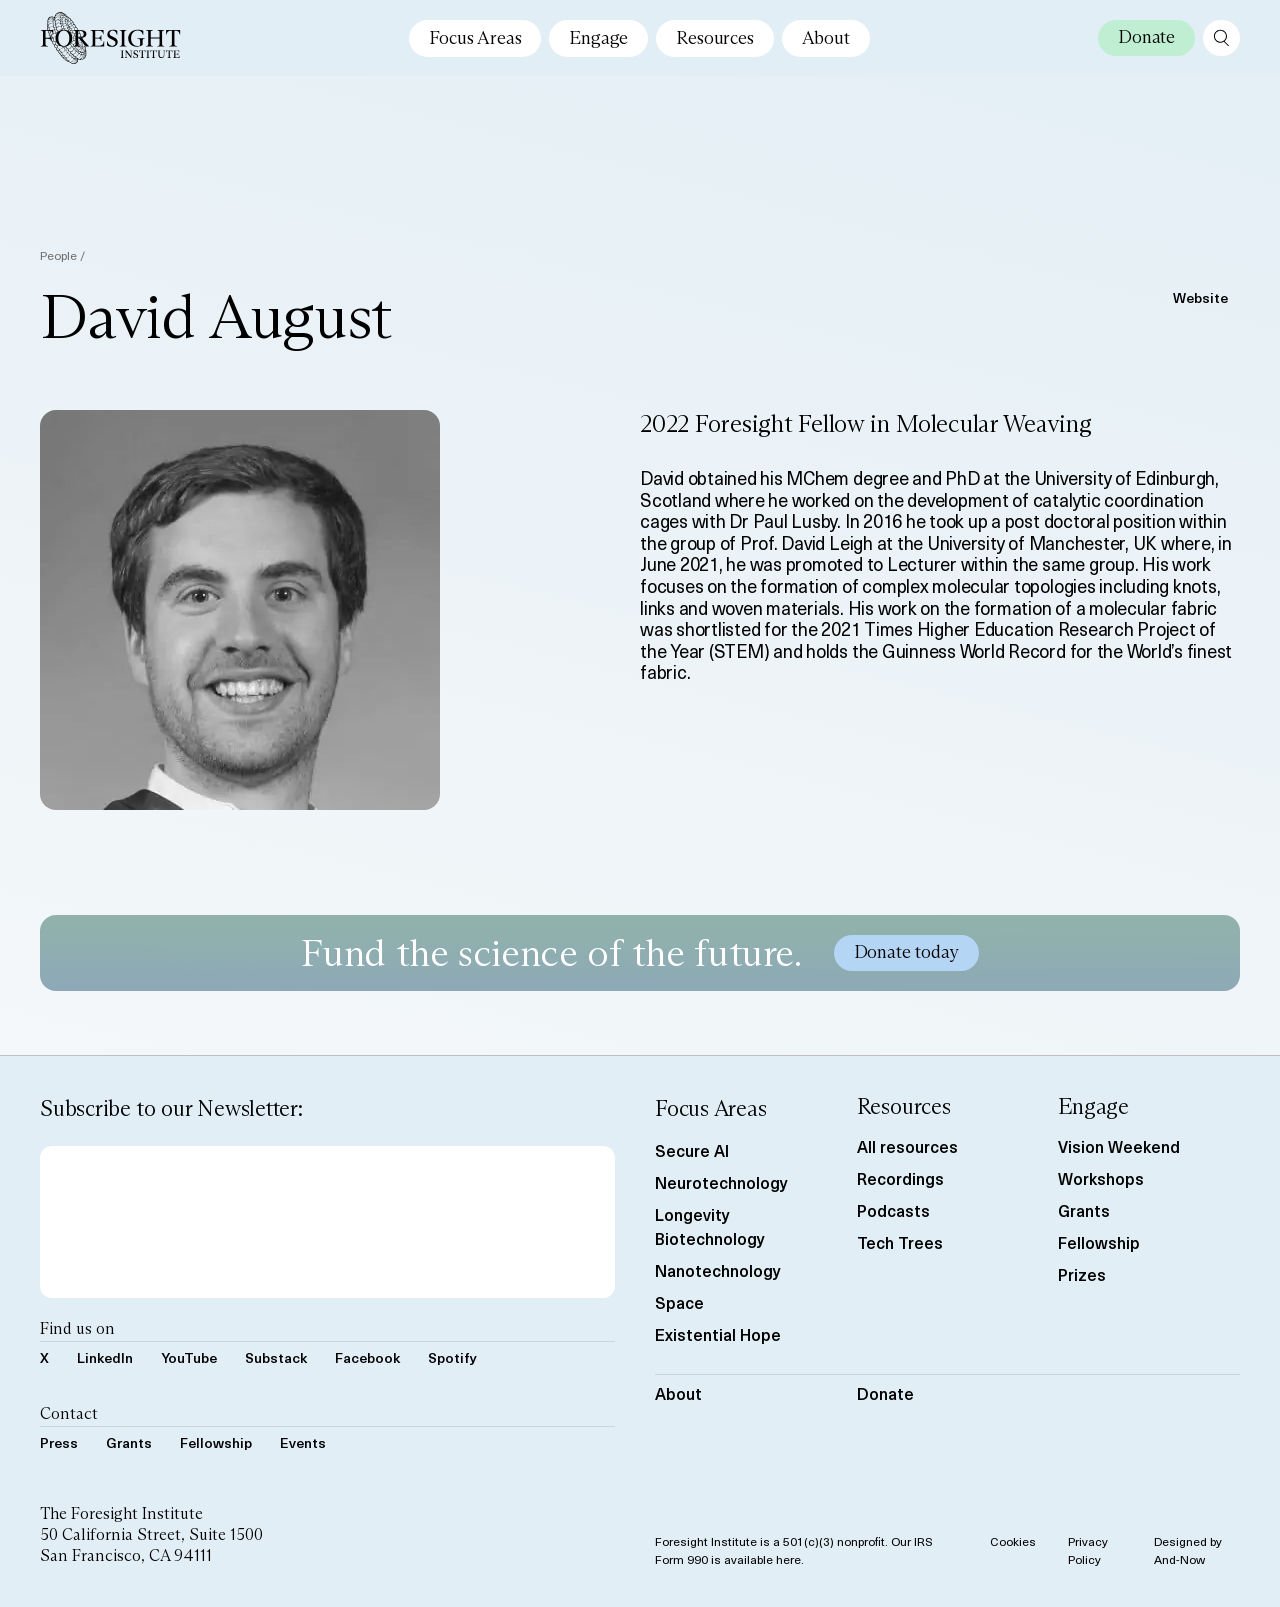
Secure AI (692, 1150)
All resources (907, 1146)
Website (1200, 297)
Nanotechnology (718, 1270)
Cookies (1013, 1541)
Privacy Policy (1088, 1550)
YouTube (189, 1357)
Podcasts (893, 1210)
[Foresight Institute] (110, 38)
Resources (714, 38)
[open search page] (1221, 38)
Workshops (1101, 1178)
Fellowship (216, 1442)
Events (303, 1442)
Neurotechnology (721, 1182)
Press (59, 1442)
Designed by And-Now (1188, 1550)
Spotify (452, 1357)
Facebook (367, 1357)
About (826, 38)
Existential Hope (718, 1334)
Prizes (1082, 1274)
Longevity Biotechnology (710, 1226)
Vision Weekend (1119, 1146)
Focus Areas (475, 38)
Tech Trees (900, 1242)
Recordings (900, 1178)
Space (679, 1302)
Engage (598, 38)
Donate (885, 1393)
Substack (276, 1357)
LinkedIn (105, 1357)
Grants (129, 1442)
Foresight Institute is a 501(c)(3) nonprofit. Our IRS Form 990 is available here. (794, 1550)
